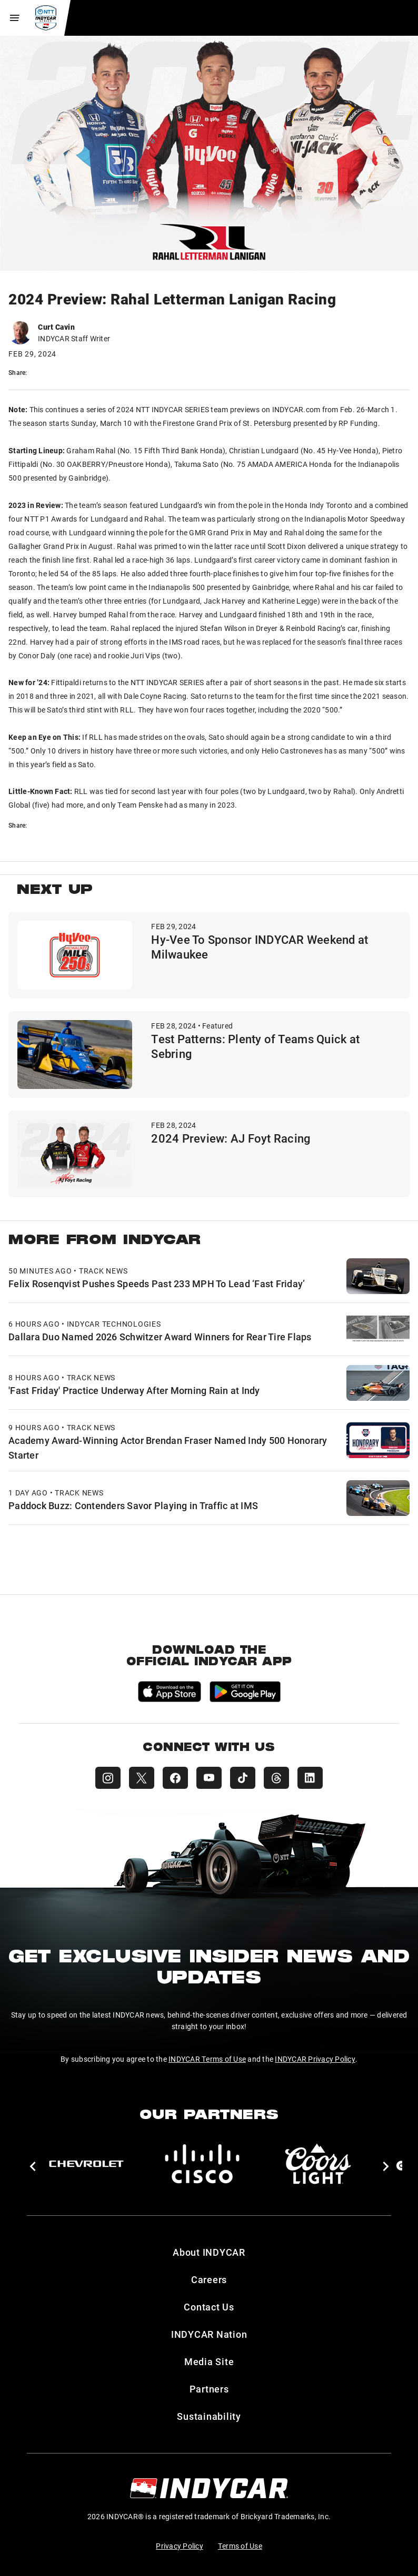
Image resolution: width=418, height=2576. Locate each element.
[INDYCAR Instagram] (108, 1778)
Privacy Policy (179, 2546)
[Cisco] (202, 2164)
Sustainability (209, 2416)
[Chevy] (86, 2164)
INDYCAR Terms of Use (207, 2059)
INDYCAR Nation (209, 2334)
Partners (209, 2388)
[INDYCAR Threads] (276, 1778)
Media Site (209, 2361)
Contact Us (209, 2306)
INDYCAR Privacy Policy (315, 2059)
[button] (32, 2166)
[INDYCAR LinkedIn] (310, 1778)
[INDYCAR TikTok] (242, 1778)
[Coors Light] (318, 2164)
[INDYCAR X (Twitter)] (141, 1778)
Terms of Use (240, 2546)
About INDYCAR (209, 2252)
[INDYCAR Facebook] (175, 1778)
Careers (209, 2279)
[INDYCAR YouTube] (209, 1778)
